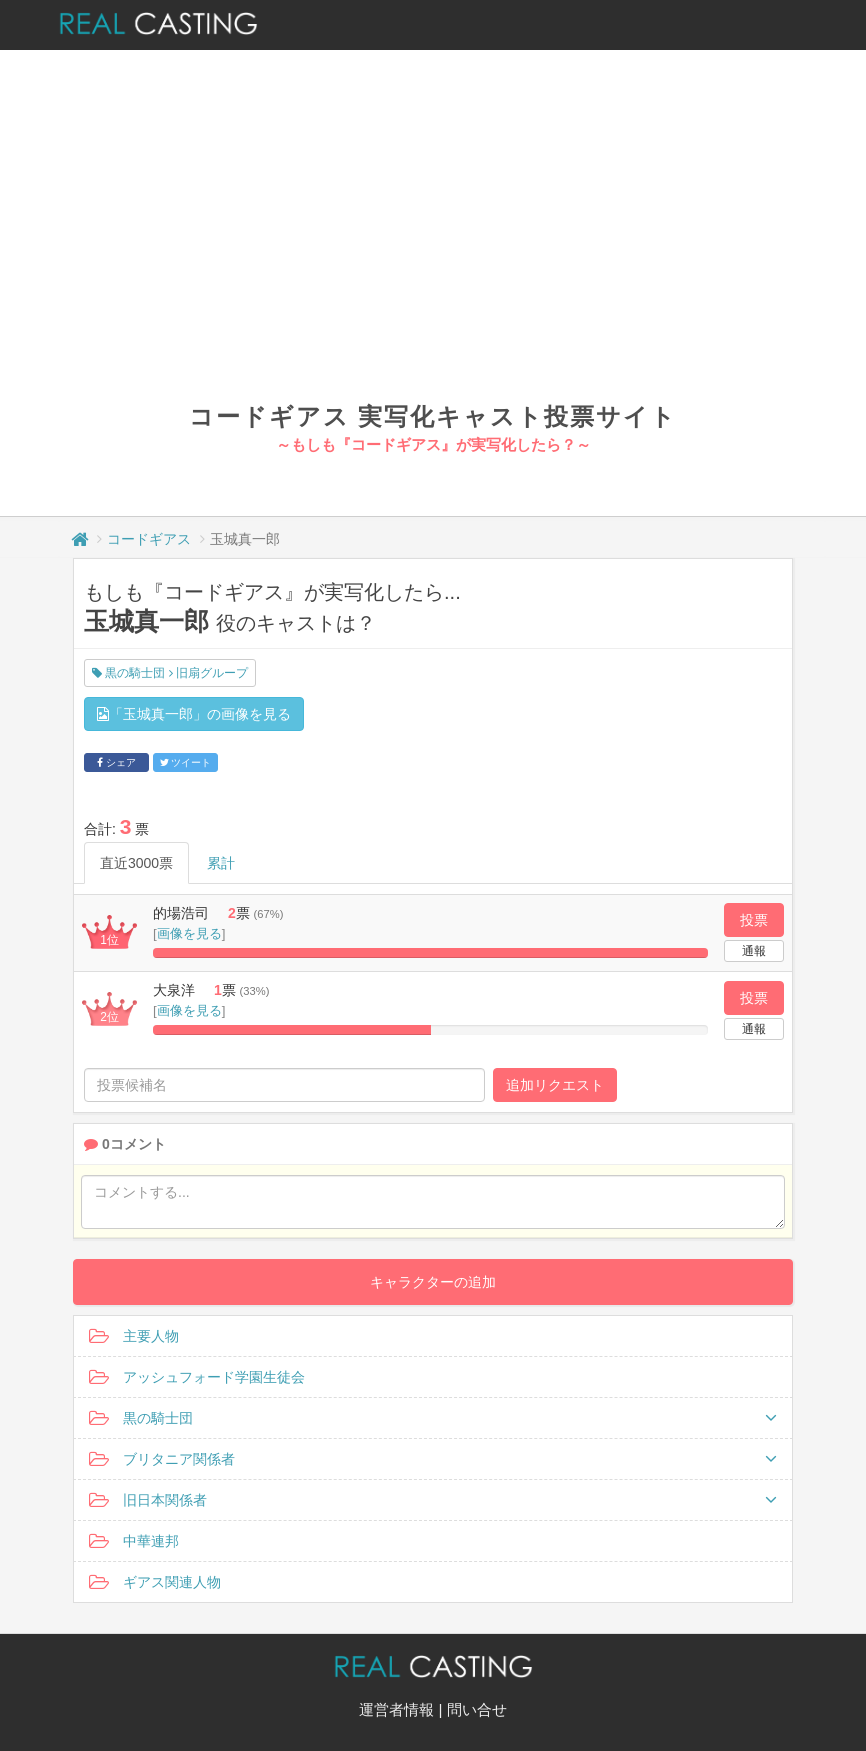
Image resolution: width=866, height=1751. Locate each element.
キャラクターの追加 (433, 1282)
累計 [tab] (221, 863)
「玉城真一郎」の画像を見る (194, 714)
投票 (754, 920)
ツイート (186, 762)
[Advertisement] (433, 250)
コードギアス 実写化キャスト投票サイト (433, 416)
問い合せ (477, 1709)
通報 (754, 951)
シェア (116, 762)
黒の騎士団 (433, 1418)
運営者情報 (396, 1709)
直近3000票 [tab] (136, 863)
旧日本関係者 (433, 1500)
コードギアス (149, 539)
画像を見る (189, 933)
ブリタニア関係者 (433, 1459)
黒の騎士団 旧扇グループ (170, 673)
